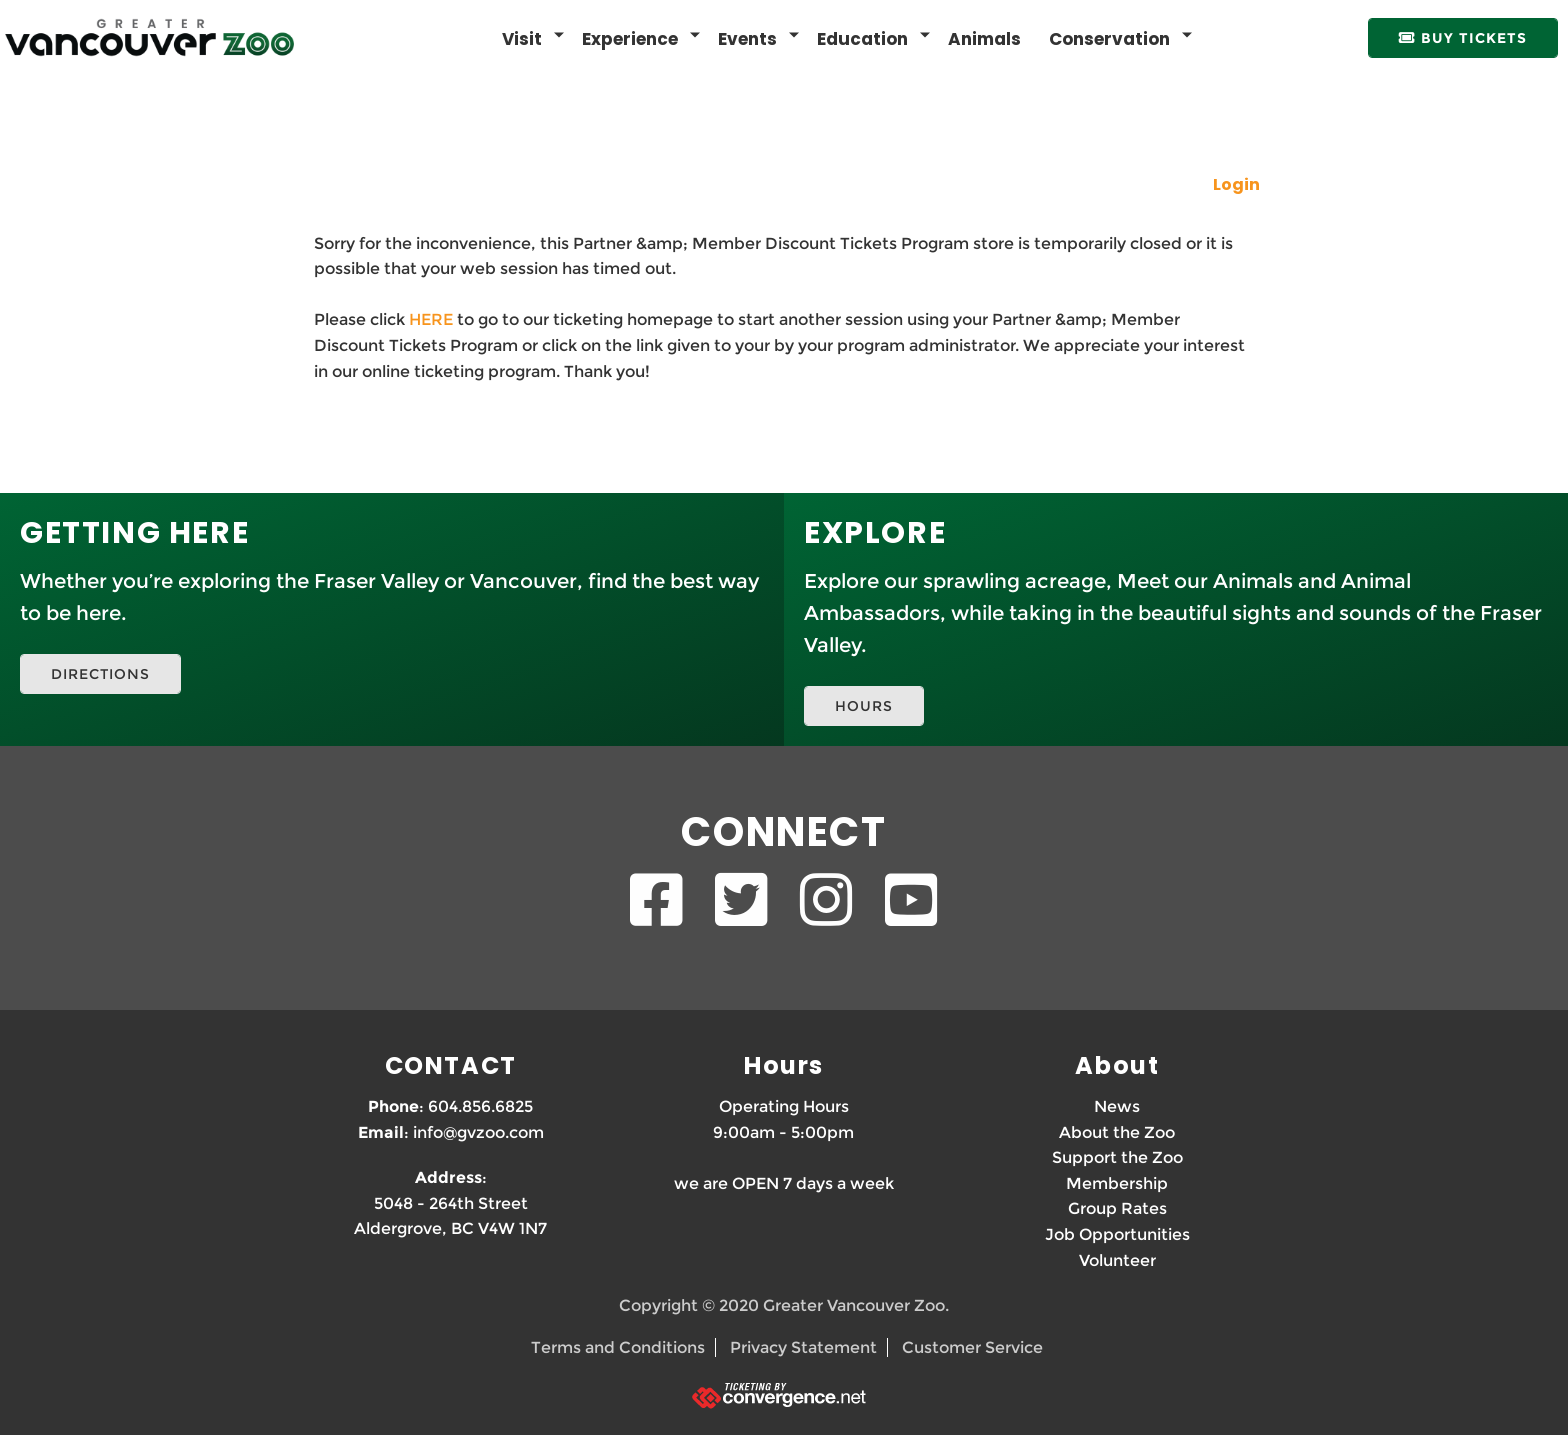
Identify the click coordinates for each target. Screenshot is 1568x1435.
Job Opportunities (1117, 1234)
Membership (1117, 1183)
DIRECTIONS (100, 674)
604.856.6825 (480, 1106)
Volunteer (1117, 1260)
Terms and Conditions (618, 1347)
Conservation (1109, 39)
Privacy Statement (803, 1347)
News (1117, 1106)
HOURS (864, 706)
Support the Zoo (1117, 1157)
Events (747, 39)
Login (1236, 184)
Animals (984, 39)
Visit (522, 39)
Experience (630, 39)
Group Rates (1117, 1208)
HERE (431, 319)
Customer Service (972, 1347)
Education (862, 39)
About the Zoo (1117, 1132)
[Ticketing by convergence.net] (784, 1395)
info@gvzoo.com (478, 1132)
